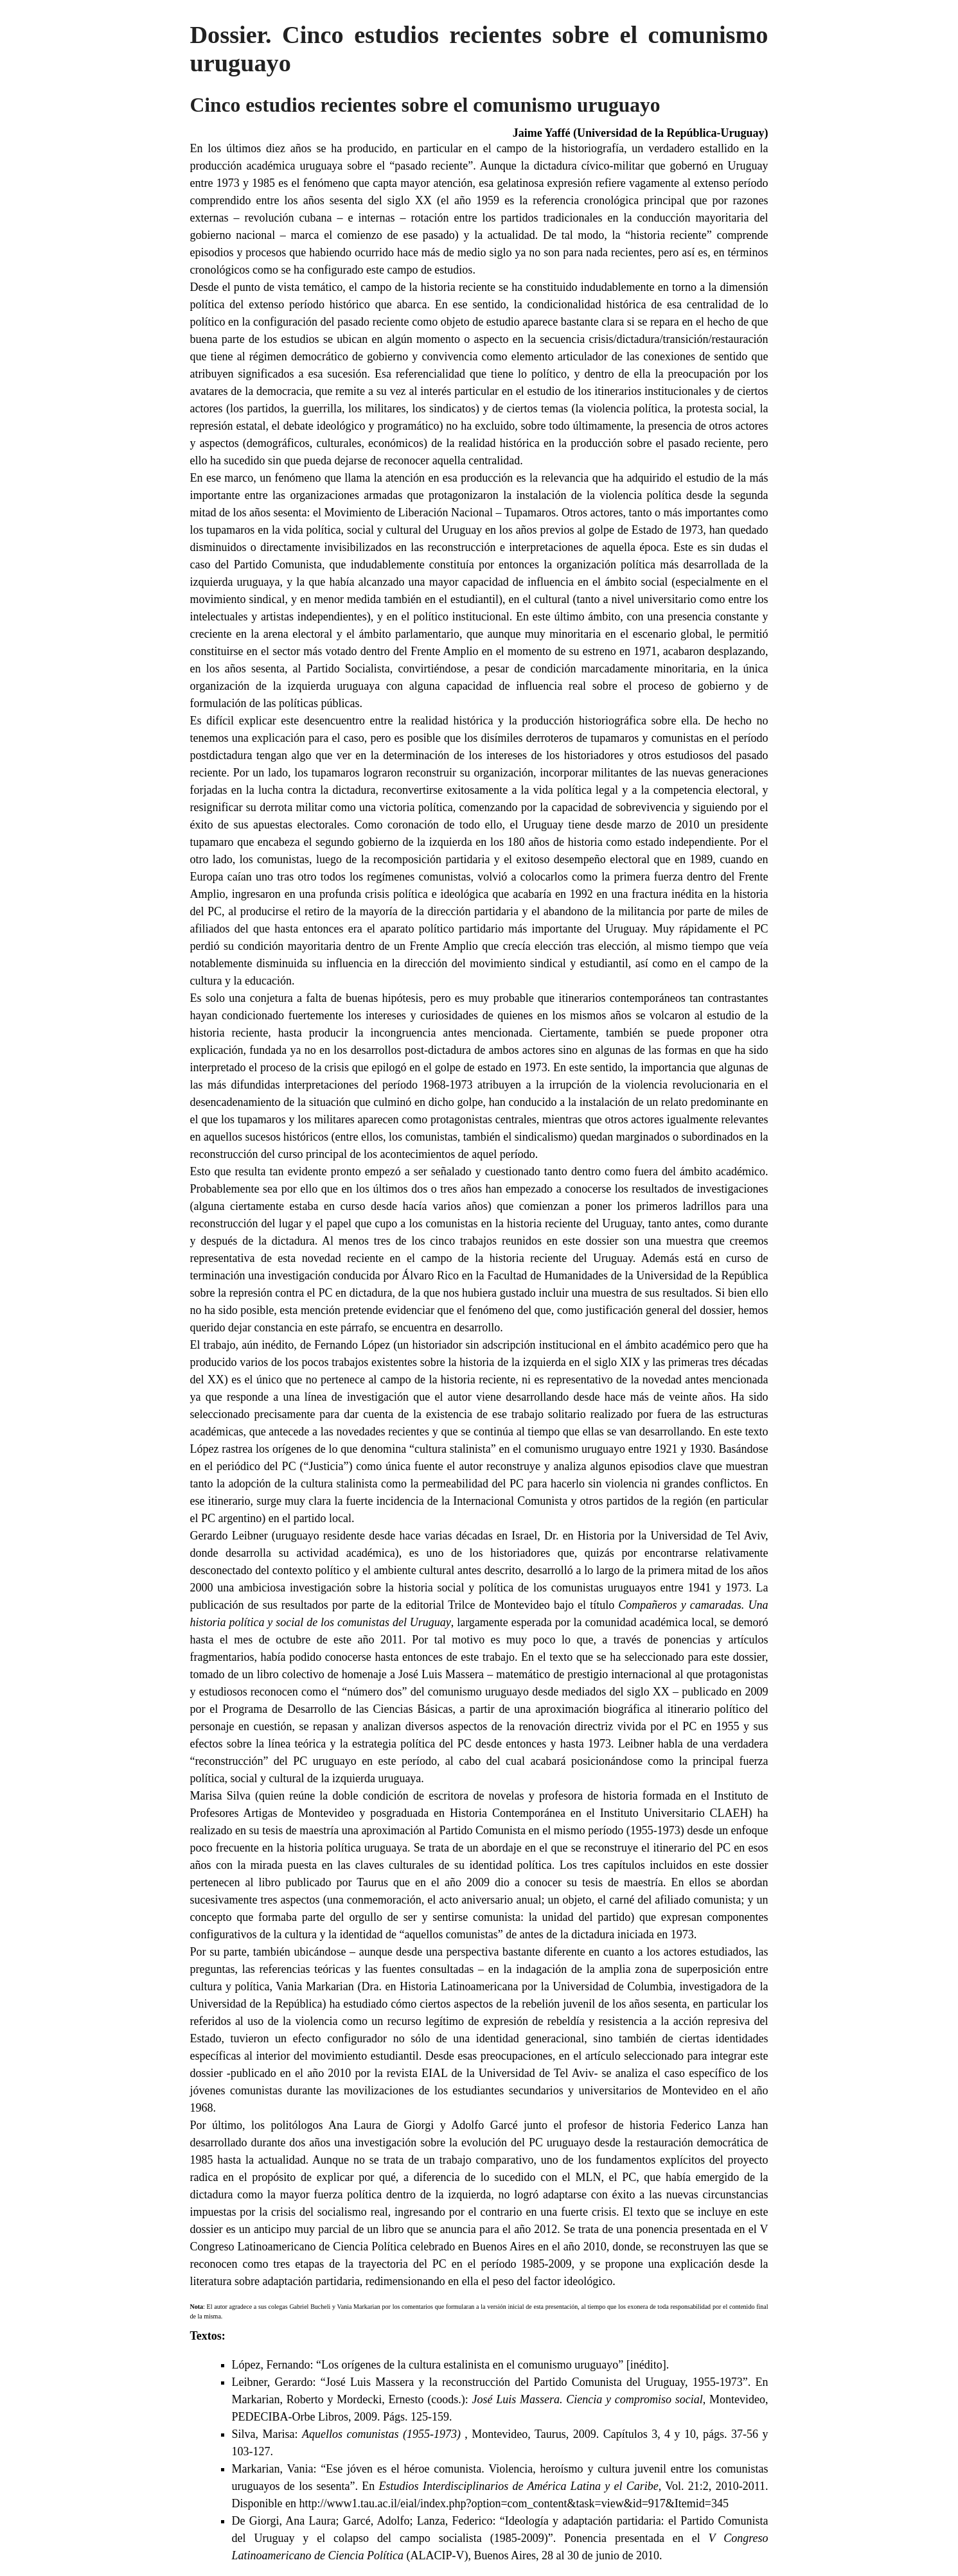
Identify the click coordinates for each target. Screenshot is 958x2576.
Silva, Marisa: (348, 2434)
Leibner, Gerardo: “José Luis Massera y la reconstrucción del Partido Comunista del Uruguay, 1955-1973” (490, 2382)
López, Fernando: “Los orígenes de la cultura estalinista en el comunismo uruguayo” (428, 2364)
